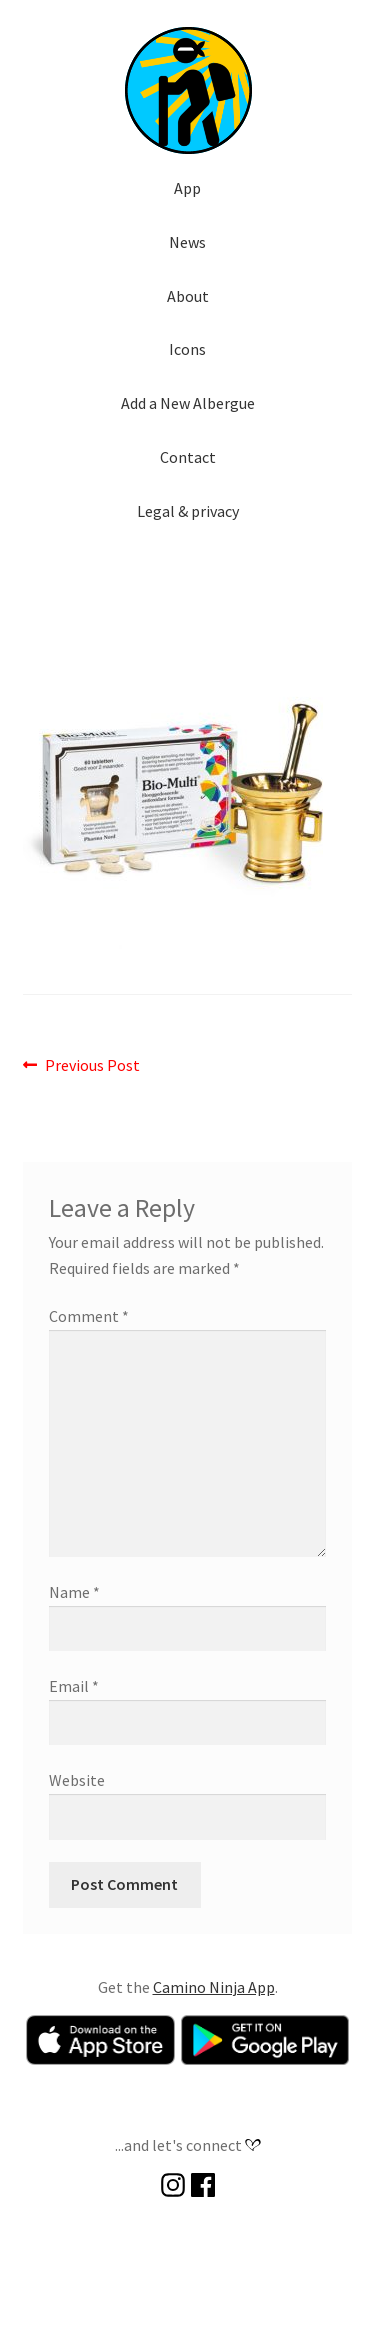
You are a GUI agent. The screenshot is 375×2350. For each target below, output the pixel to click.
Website (77, 1780)
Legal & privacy (188, 511)
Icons (187, 349)
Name (74, 1592)
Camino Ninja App (214, 1987)
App (187, 188)
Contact (188, 457)
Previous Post (92, 1066)
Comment (89, 1316)
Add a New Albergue (188, 403)
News (187, 242)
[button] (188, 90)
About (188, 296)
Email (74, 1686)
